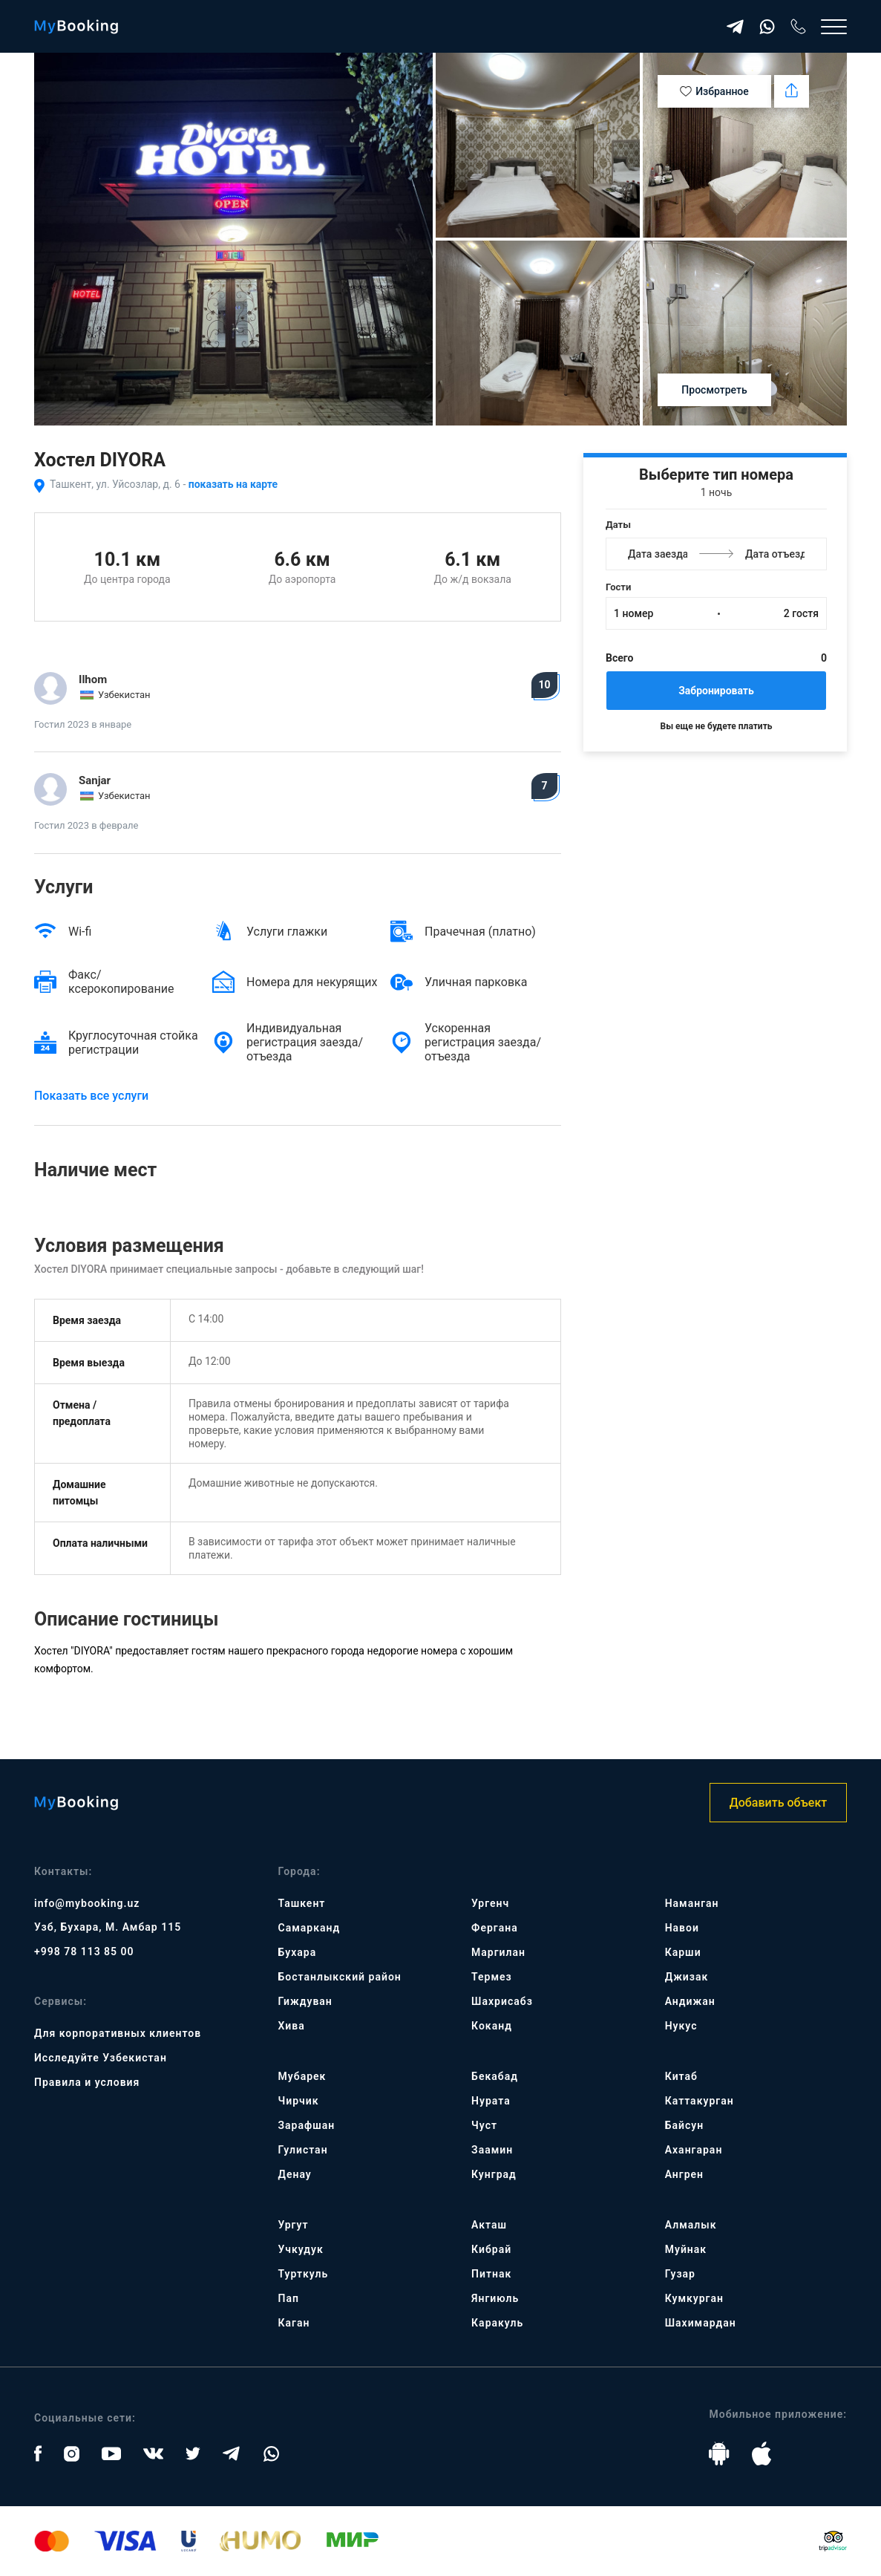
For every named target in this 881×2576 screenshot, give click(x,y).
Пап (288, 2298)
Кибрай (491, 2249)
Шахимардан (700, 2323)
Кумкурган (694, 2298)
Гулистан (303, 2150)
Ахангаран (694, 2150)
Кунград (494, 2174)
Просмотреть (714, 390)
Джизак (687, 1977)
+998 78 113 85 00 (84, 1951)
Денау (295, 2174)
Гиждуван (305, 2001)
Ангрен (684, 2174)
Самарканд (309, 1928)
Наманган (692, 1903)
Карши (683, 1952)
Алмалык (691, 2225)
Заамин (492, 2150)
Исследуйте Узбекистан (100, 2058)
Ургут (293, 2225)
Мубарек (302, 2076)
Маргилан (498, 1952)
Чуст (484, 2125)
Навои (682, 1928)
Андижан (690, 2001)
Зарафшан (306, 2125)
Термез (491, 1977)
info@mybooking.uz (87, 1903)
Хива (291, 2026)
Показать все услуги (91, 1096)
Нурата (491, 2101)
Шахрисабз (502, 2001)
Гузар (680, 2274)
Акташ (489, 2225)
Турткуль (303, 2274)
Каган (294, 2323)
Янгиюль (495, 2298)
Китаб (681, 2076)
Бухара (297, 1952)
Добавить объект (778, 1803)
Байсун (684, 2125)
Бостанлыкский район (340, 1977)
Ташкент (302, 1903)
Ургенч (490, 1903)
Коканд (491, 2026)
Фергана (494, 1928)
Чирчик (298, 2101)
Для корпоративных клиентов (117, 2033)
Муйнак (686, 2249)
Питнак (491, 2274)
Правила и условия (87, 2082)
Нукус (681, 2026)
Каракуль (497, 2323)
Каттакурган (699, 2101)
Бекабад (494, 2076)
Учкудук (301, 2249)
